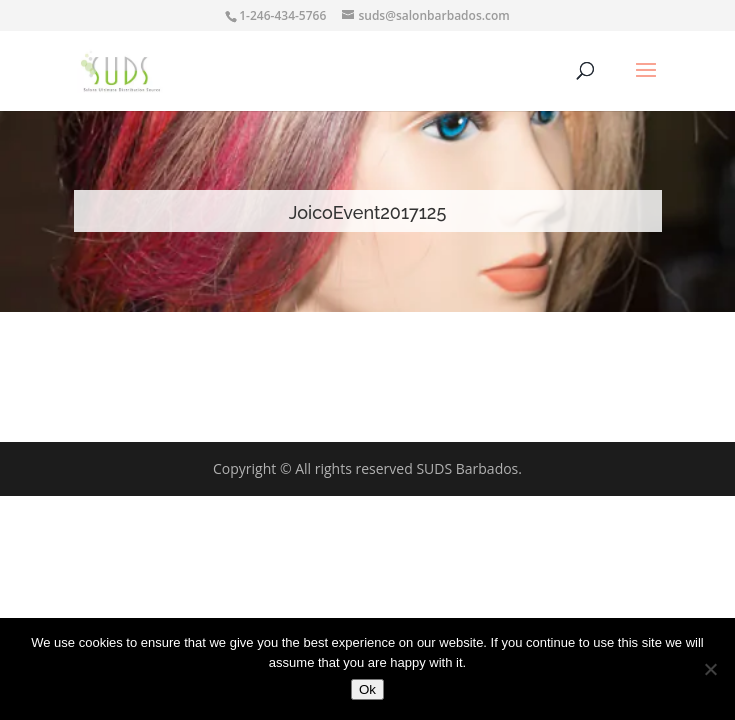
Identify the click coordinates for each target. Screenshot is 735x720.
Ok (367, 689)
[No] (710, 669)
